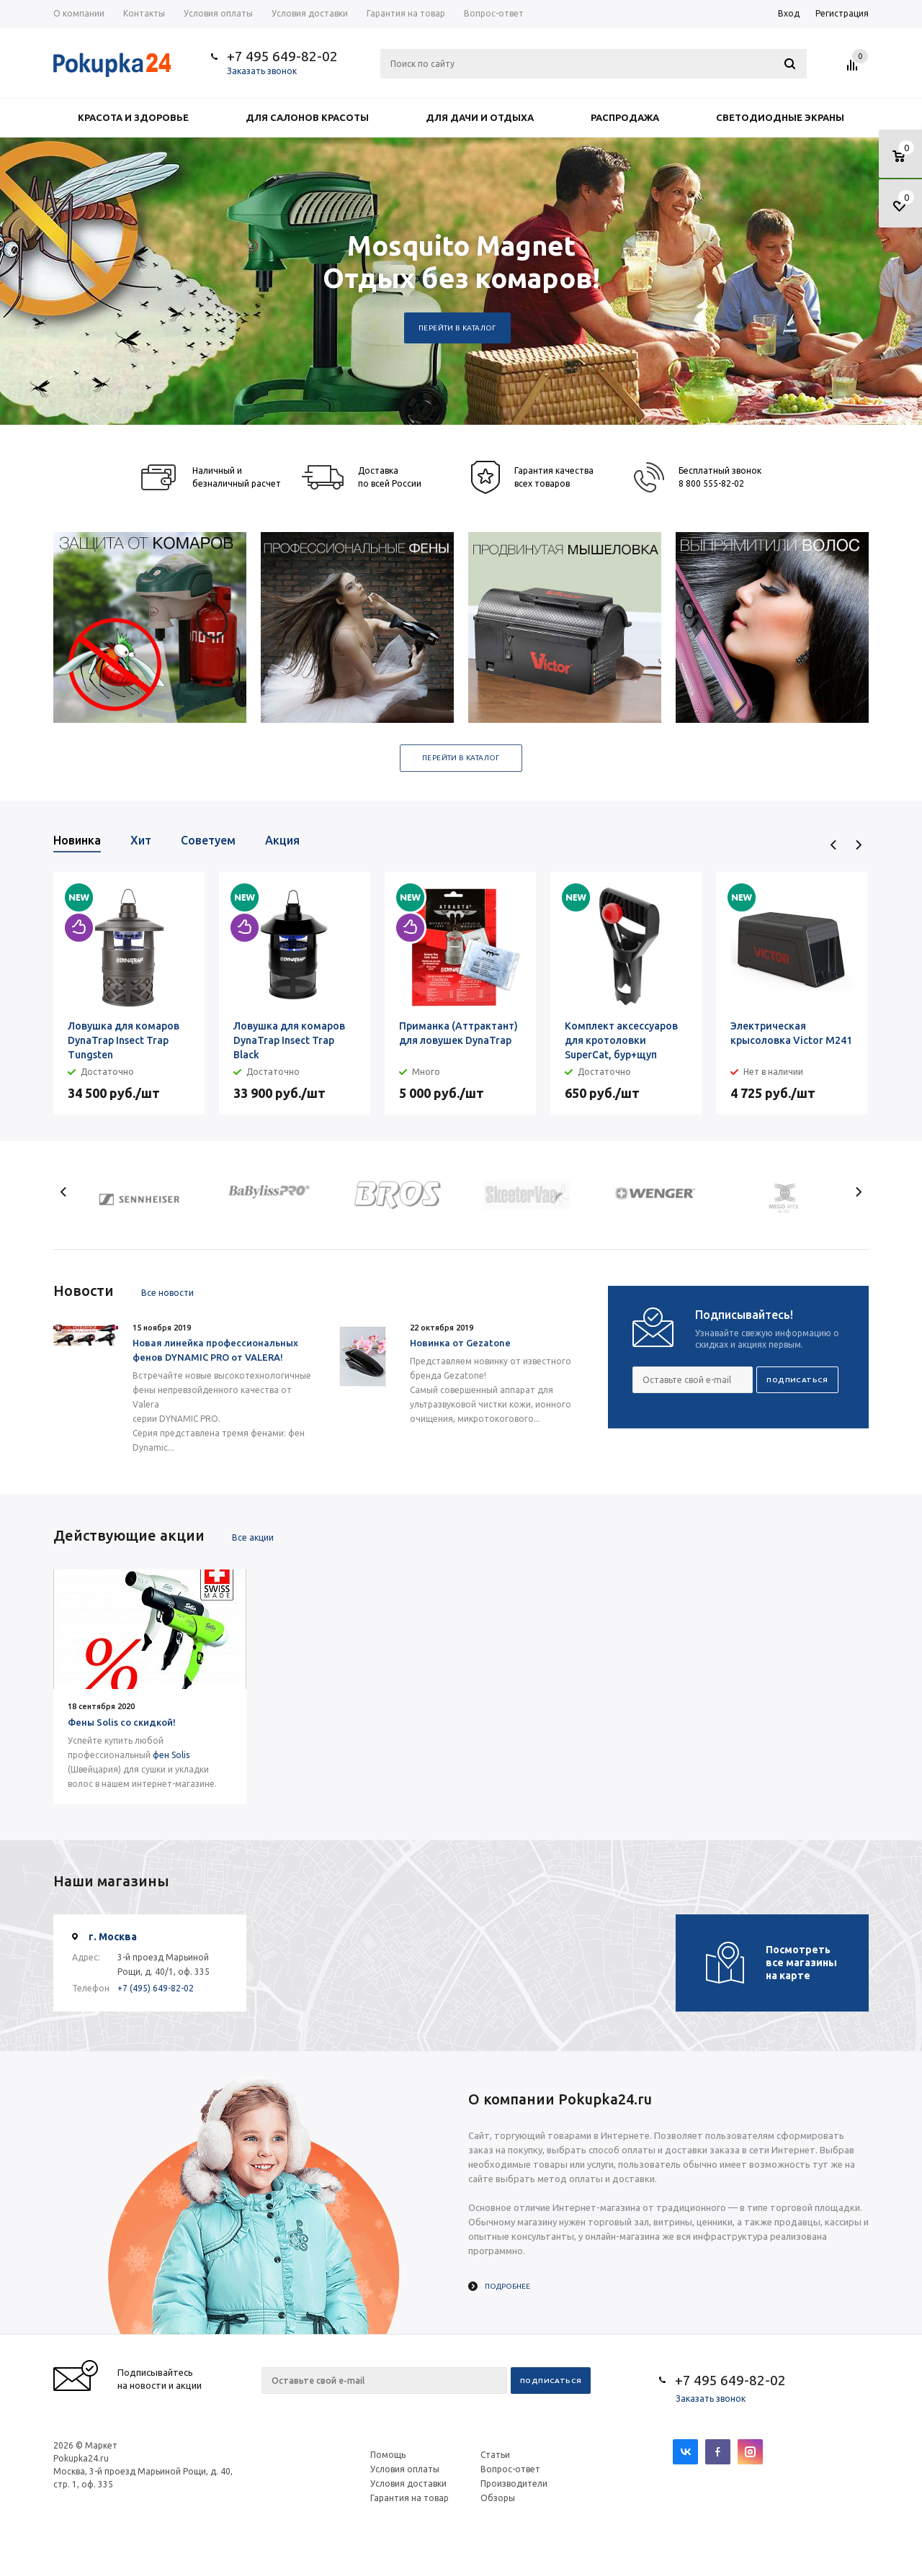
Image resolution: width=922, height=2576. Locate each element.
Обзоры (497, 2498)
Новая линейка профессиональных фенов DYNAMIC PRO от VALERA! (215, 1350)
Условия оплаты (404, 2469)
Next (858, 844)
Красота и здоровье (133, 117)
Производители (513, 2483)
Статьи (495, 2454)
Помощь (388, 2454)
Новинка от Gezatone (460, 1343)
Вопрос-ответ (510, 2469)
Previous (833, 844)
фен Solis (171, 1755)
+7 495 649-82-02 (282, 56)
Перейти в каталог (457, 328)
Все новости (167, 1292)
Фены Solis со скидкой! (122, 1722)
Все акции (253, 1537)
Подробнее (507, 2286)
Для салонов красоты (307, 117)
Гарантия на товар (409, 2498)
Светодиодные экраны (780, 117)
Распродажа (625, 117)
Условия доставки (408, 2483)
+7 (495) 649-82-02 (155, 1988)
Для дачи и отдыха (480, 117)
